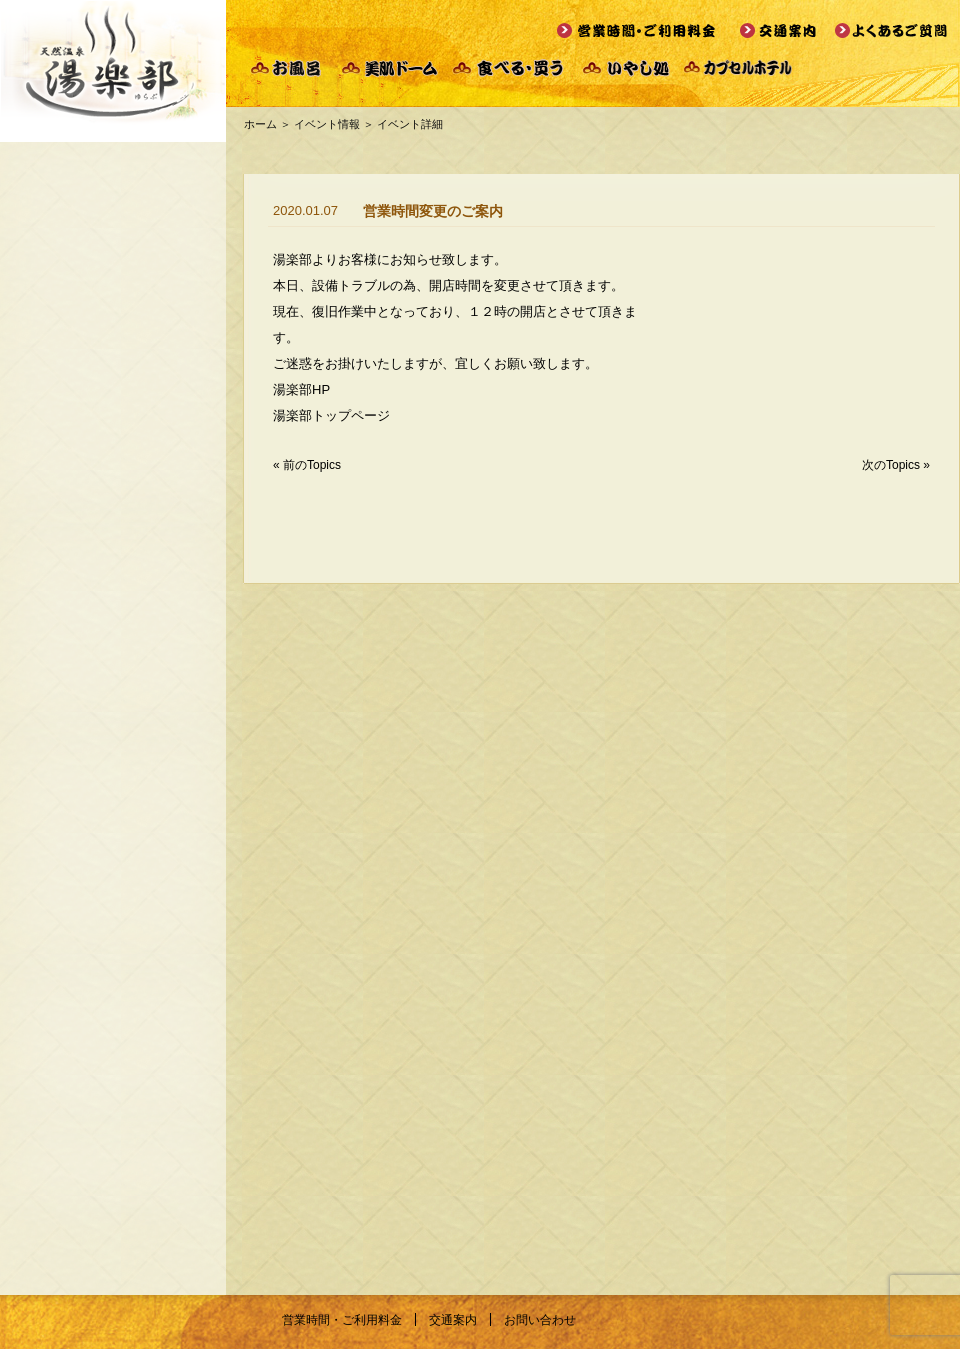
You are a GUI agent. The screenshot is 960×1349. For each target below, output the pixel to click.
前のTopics (312, 465)
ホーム (260, 124)
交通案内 (453, 1320)
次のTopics (891, 465)
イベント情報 (327, 124)
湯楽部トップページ (331, 415)
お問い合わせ (540, 1320)
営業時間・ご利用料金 (342, 1320)
